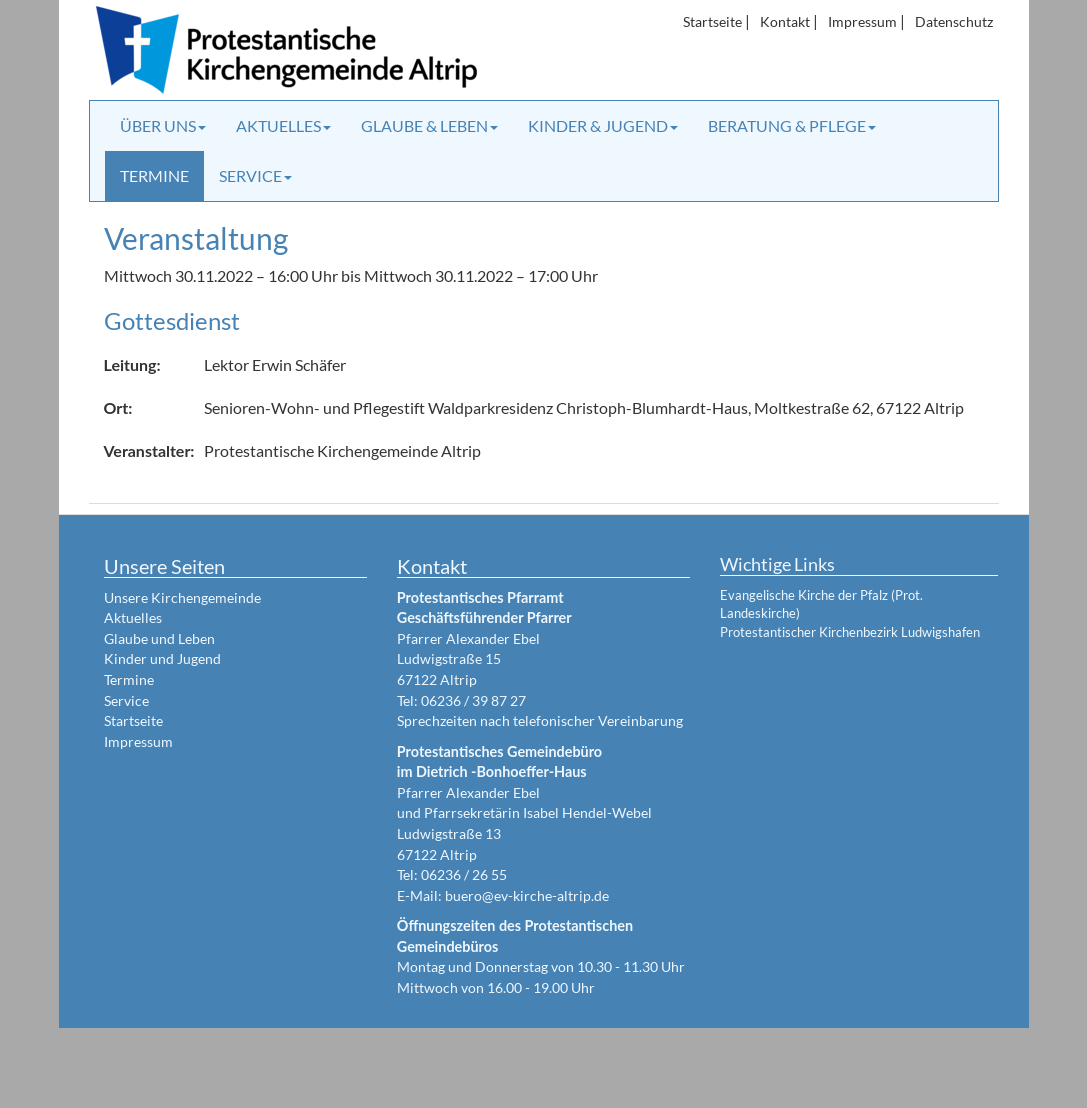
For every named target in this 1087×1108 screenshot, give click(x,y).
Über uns (163, 125)
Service (255, 175)
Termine (154, 175)
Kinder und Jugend (162, 658)
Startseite (712, 21)
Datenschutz (954, 21)
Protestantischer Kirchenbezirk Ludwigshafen (850, 632)
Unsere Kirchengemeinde (182, 597)
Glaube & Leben (429, 125)
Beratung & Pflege (792, 125)
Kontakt (785, 21)
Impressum (862, 21)
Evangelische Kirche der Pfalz (804, 595)
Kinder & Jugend (603, 125)
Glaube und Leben (159, 638)
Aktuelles (283, 125)
